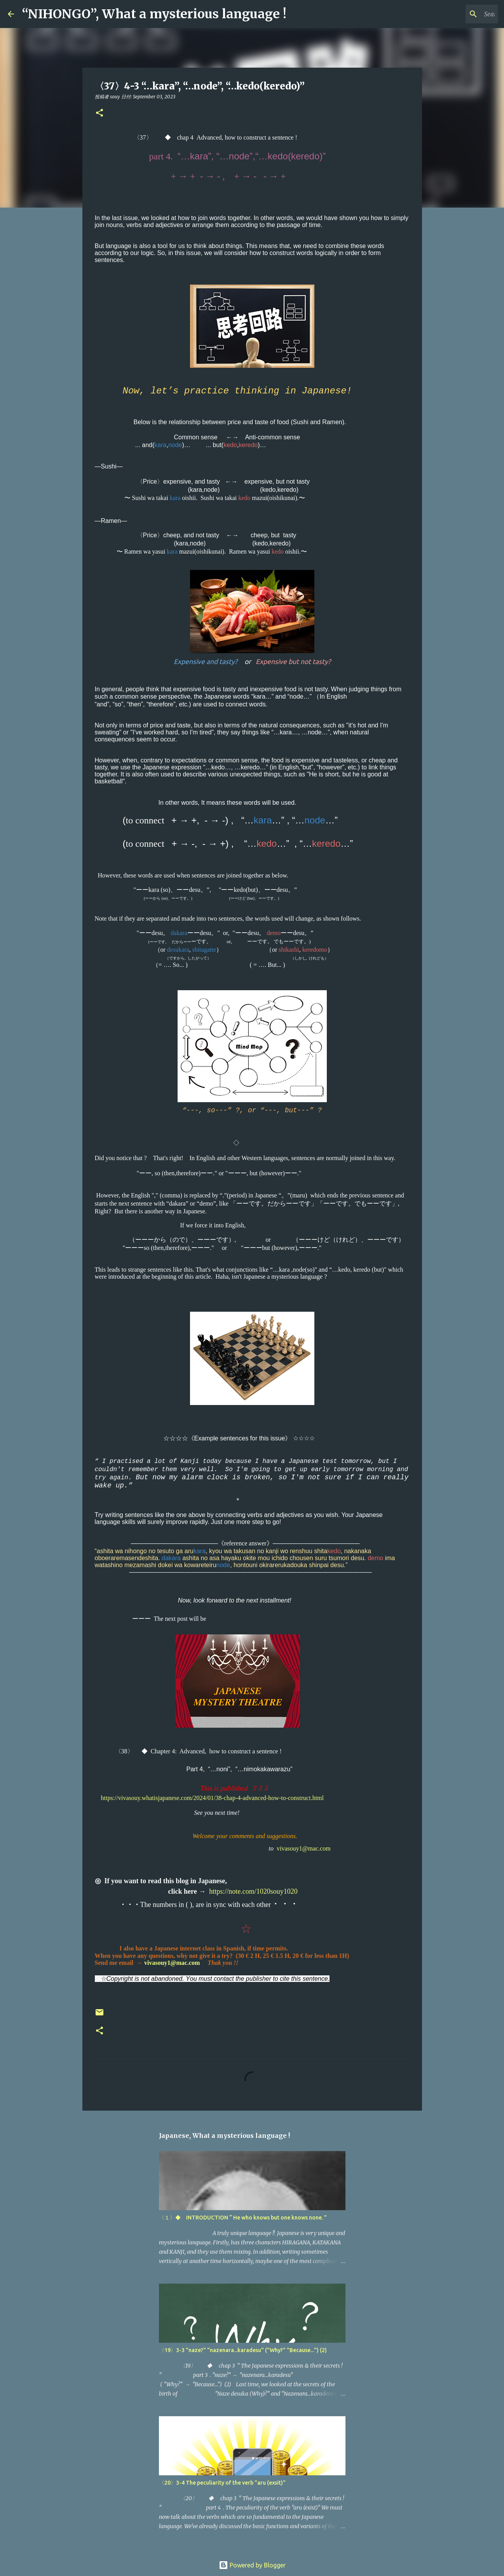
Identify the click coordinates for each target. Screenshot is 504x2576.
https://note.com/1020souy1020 (253, 1891)
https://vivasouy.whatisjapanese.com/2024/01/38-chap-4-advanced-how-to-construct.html (212, 1798)
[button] (99, 113)
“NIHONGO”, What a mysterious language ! (154, 14)
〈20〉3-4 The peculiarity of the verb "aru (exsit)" (222, 2483)
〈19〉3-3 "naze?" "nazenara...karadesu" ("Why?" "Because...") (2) (243, 2350)
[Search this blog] (457, 14)
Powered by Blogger (252, 2565)
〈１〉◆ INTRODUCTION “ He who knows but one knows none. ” (243, 2217)
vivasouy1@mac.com (304, 1848)
